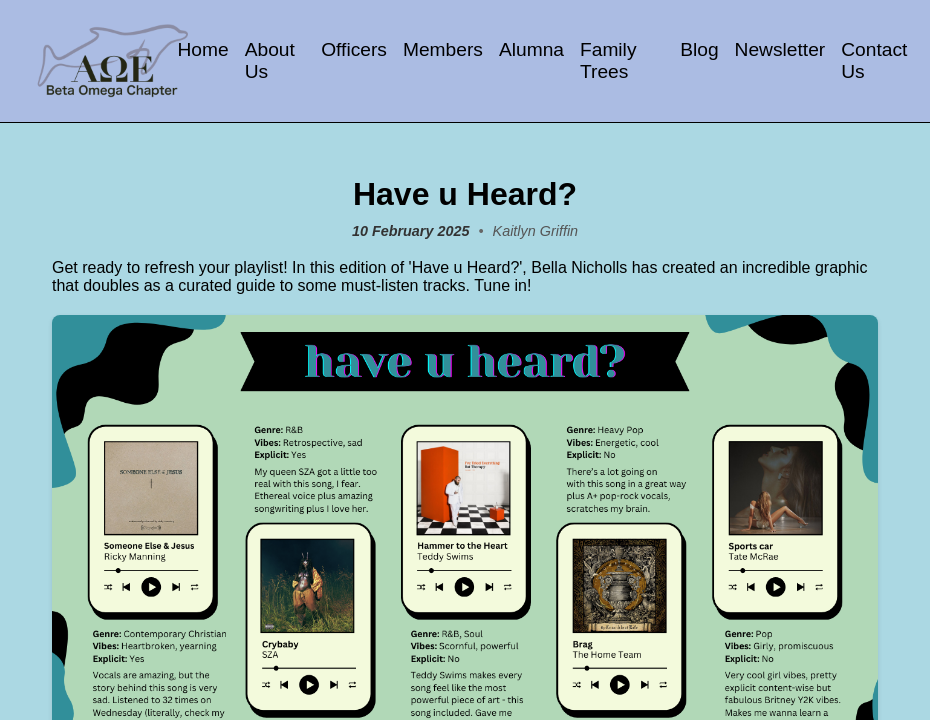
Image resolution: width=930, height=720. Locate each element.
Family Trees (608, 60)
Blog (699, 49)
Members (443, 49)
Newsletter (780, 49)
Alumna (531, 49)
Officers (354, 49)
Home (202, 49)
